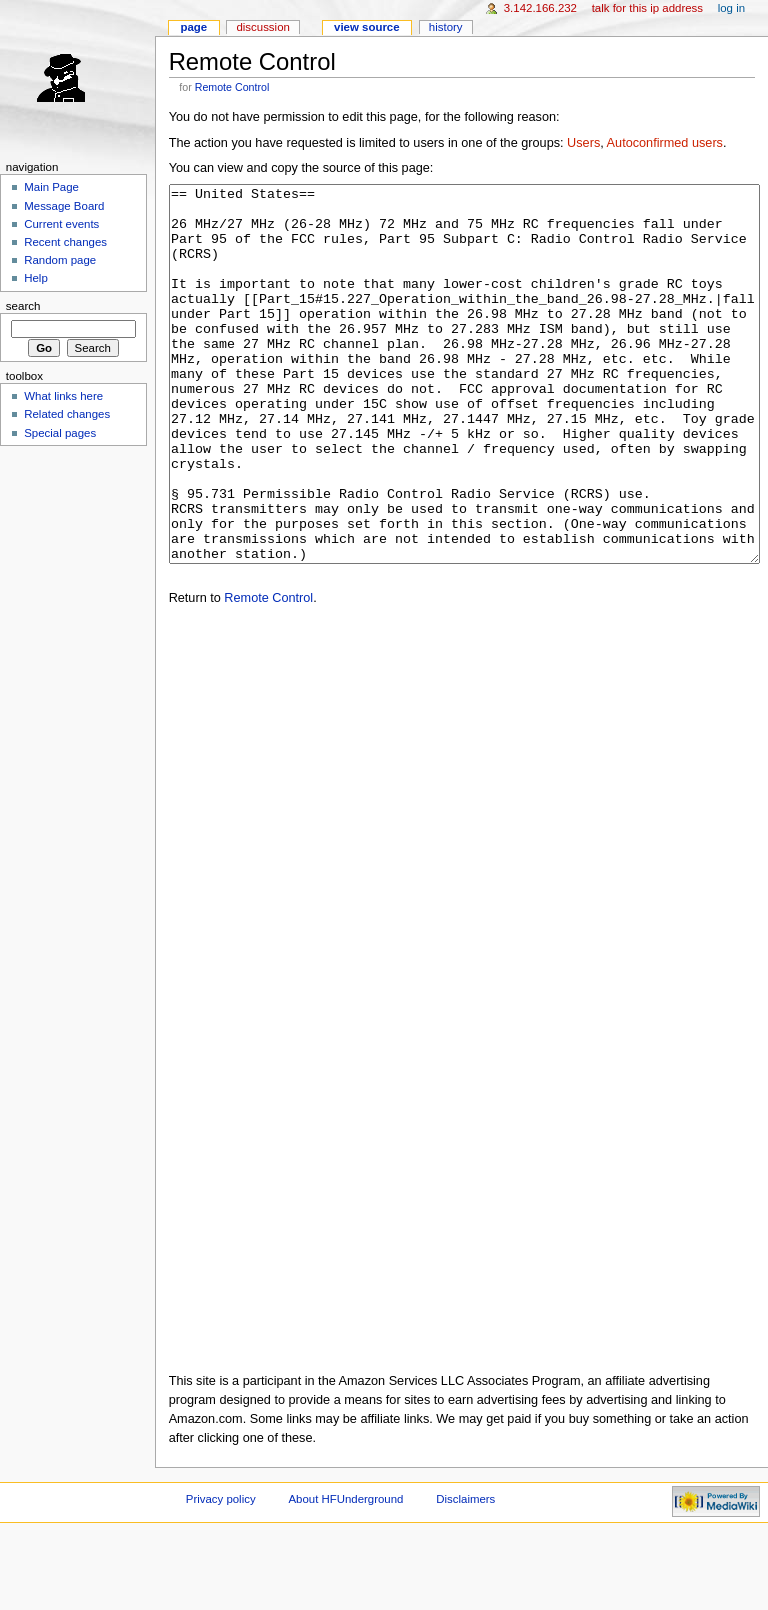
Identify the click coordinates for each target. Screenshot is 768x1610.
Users (583, 143)
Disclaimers (465, 1574)
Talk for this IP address (647, 8)
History (446, 27)
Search (23, 306)
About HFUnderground (346, 1574)
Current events (61, 224)
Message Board (64, 206)
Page (193, 27)
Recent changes (65, 242)
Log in (731, 8)
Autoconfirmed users (665, 143)
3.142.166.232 (540, 8)
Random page (60, 260)
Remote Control (232, 87)
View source (367, 27)
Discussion (262, 27)
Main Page (51, 187)
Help (36, 278)
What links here (63, 396)
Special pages (60, 433)
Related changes (67, 414)
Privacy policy (221, 1574)
